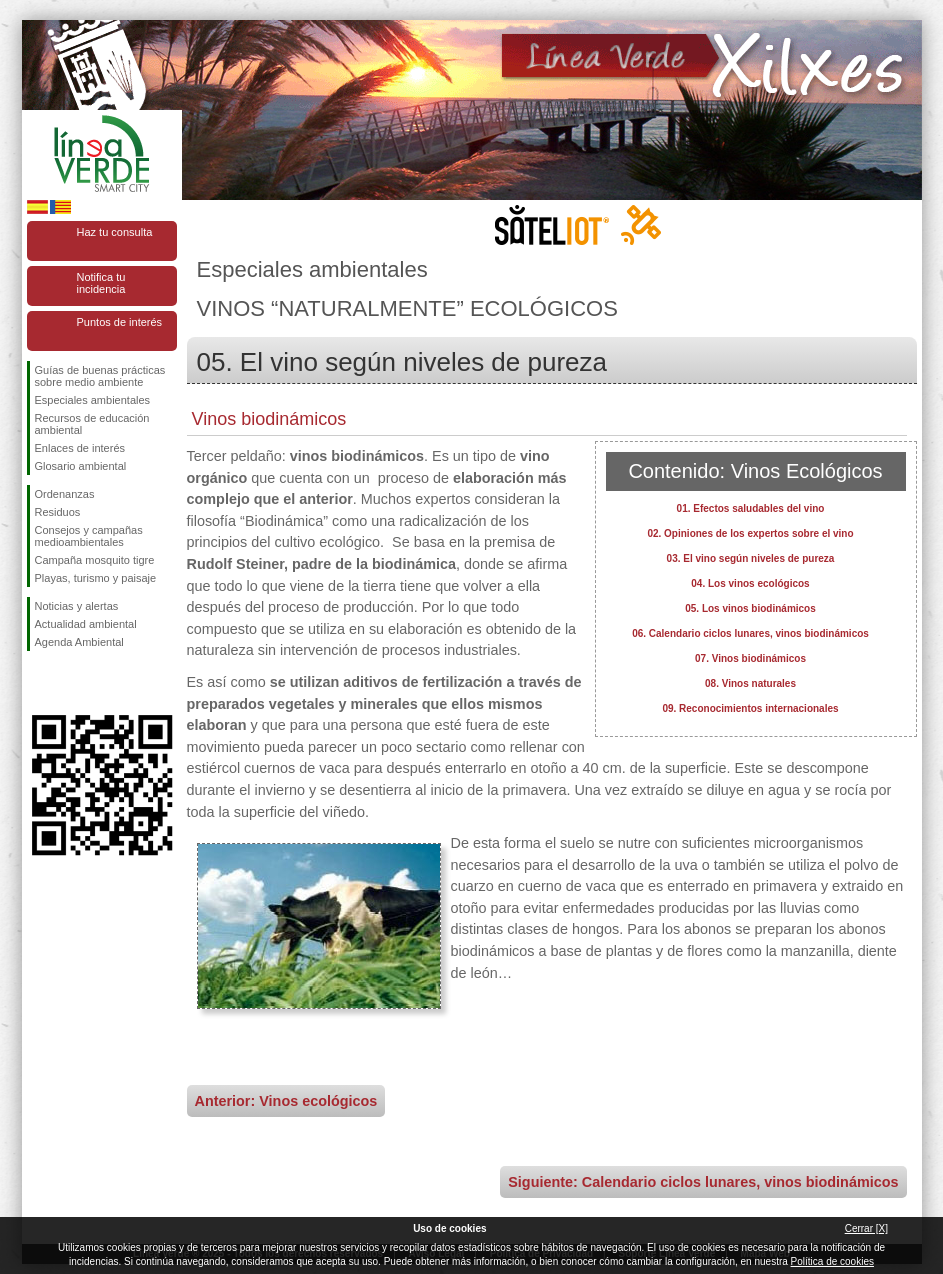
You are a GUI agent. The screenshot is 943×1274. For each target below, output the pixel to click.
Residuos (58, 512)
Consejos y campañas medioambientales (89, 536)
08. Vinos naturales (750, 683)
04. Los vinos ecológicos (750, 583)
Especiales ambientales (93, 400)
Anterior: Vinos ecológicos (286, 1101)
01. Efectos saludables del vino (751, 508)
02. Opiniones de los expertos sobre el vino (750, 533)
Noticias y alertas (77, 606)
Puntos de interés (120, 322)
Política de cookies (832, 1261)
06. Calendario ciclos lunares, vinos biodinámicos (750, 633)
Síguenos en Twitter (72, 683)
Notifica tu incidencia (101, 283)
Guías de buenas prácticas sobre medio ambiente (100, 376)
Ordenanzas (65, 494)
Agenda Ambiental (79, 642)
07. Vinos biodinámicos (750, 658)
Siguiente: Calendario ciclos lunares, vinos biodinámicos (703, 1182)
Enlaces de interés (80, 448)
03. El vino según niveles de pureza (751, 558)
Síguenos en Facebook (39, 683)
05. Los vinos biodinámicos (750, 608)
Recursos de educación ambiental (92, 424)
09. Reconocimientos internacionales (750, 708)
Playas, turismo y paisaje (96, 578)
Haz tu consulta (115, 232)
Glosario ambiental (81, 466)
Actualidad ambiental (86, 624)
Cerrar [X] (866, 1228)
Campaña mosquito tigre (95, 560)
